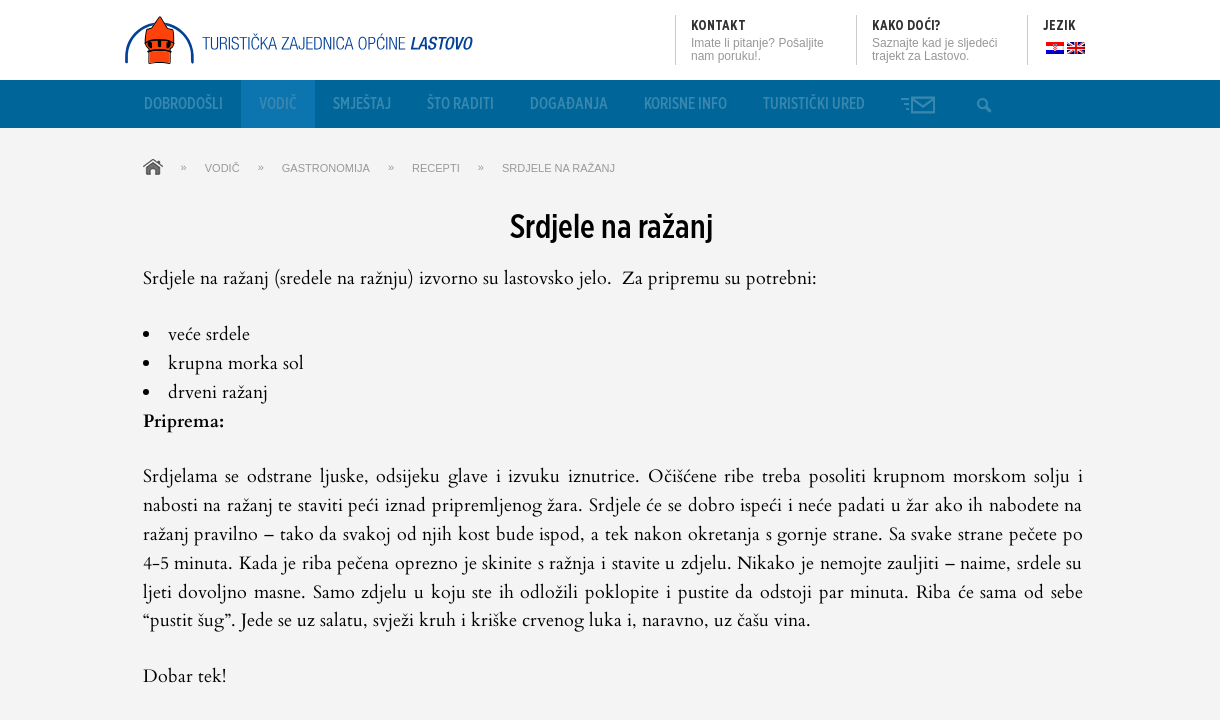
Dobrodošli (183, 104)
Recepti (436, 168)
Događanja (569, 104)
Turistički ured (814, 104)
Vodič (278, 104)
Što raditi (460, 104)
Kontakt (718, 26)
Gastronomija (326, 168)
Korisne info (685, 104)
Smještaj (362, 104)
